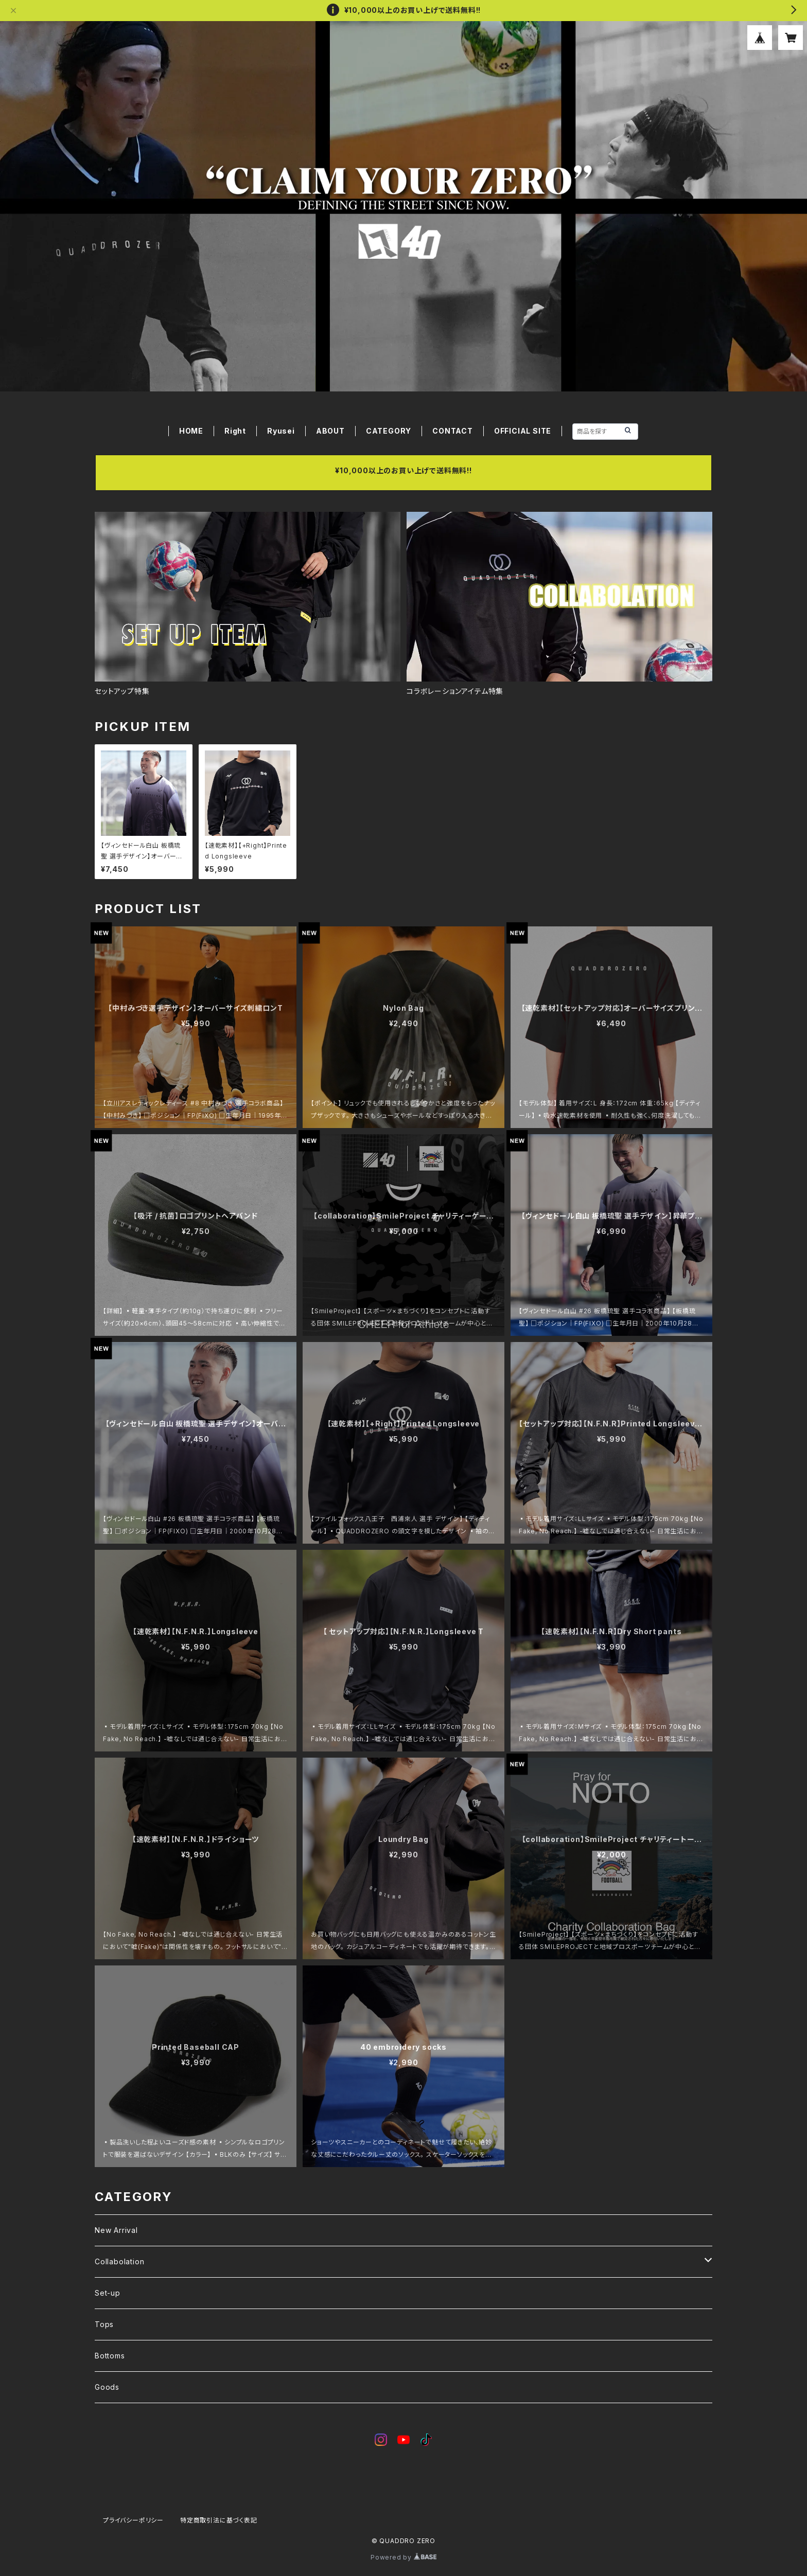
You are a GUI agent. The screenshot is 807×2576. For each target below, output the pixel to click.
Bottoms (110, 2355)
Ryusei (281, 430)
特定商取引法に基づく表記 (218, 2520)
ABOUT (330, 430)
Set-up (107, 2292)
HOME (191, 430)
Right (235, 430)
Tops (104, 2324)
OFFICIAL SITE (522, 430)
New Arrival (116, 2230)
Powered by (403, 2557)
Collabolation (119, 2261)
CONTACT (452, 430)
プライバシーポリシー (133, 2520)
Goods (107, 2387)
